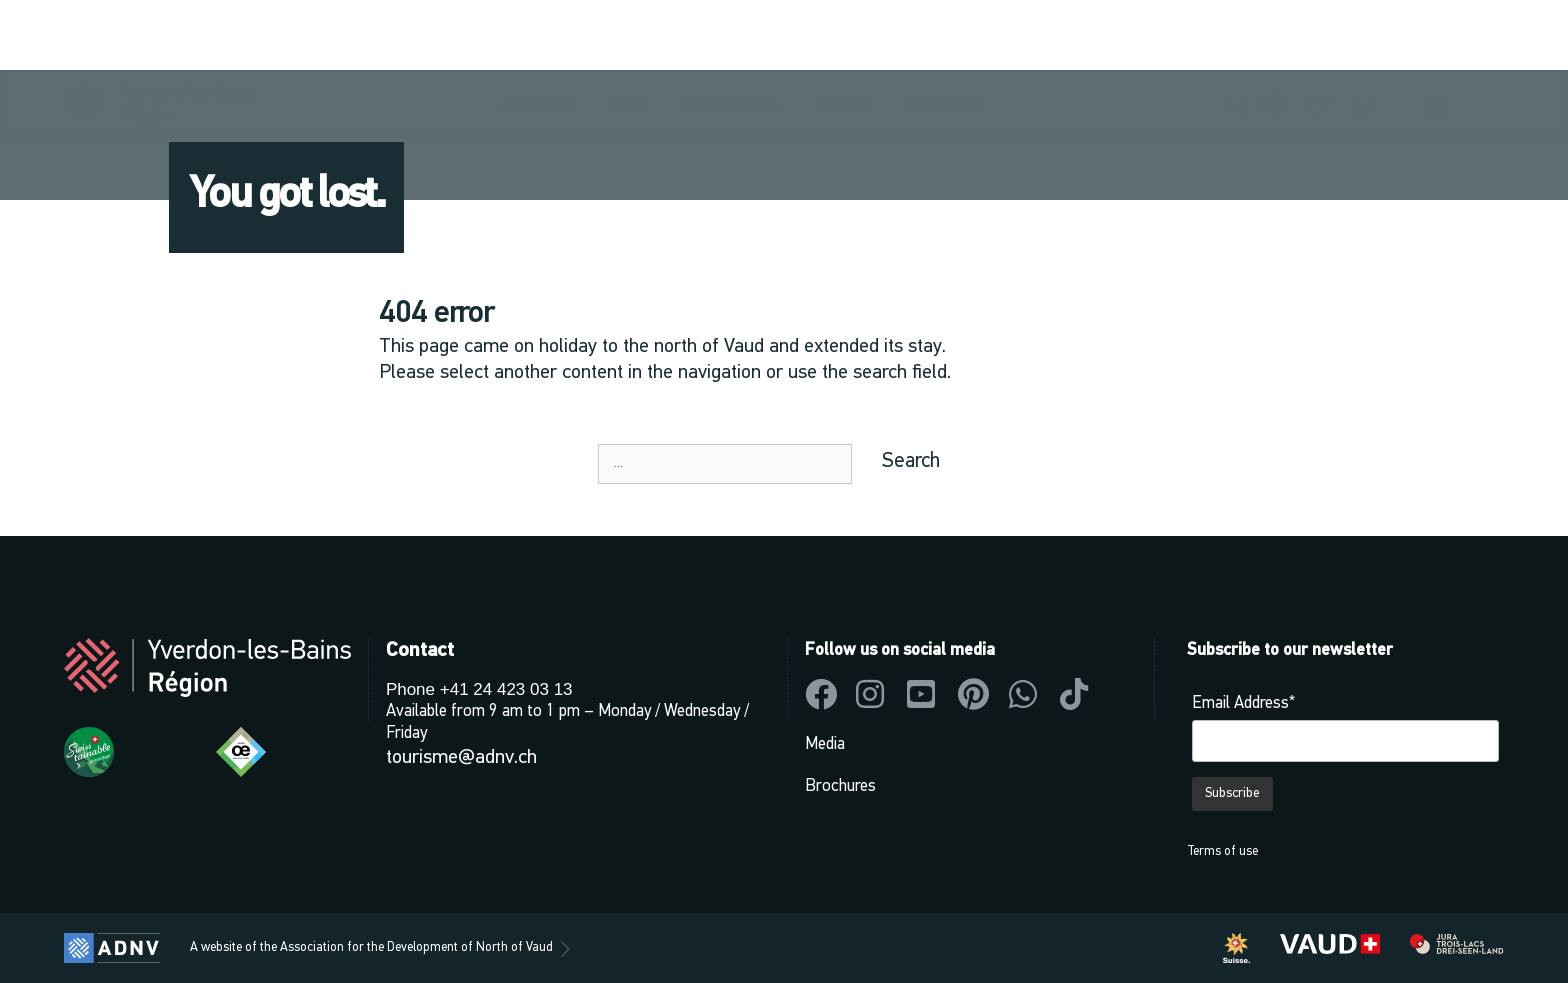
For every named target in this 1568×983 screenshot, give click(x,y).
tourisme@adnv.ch (461, 758)
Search (911, 461)
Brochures (840, 786)
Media (825, 744)
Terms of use (1222, 851)
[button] (1237, 37)
